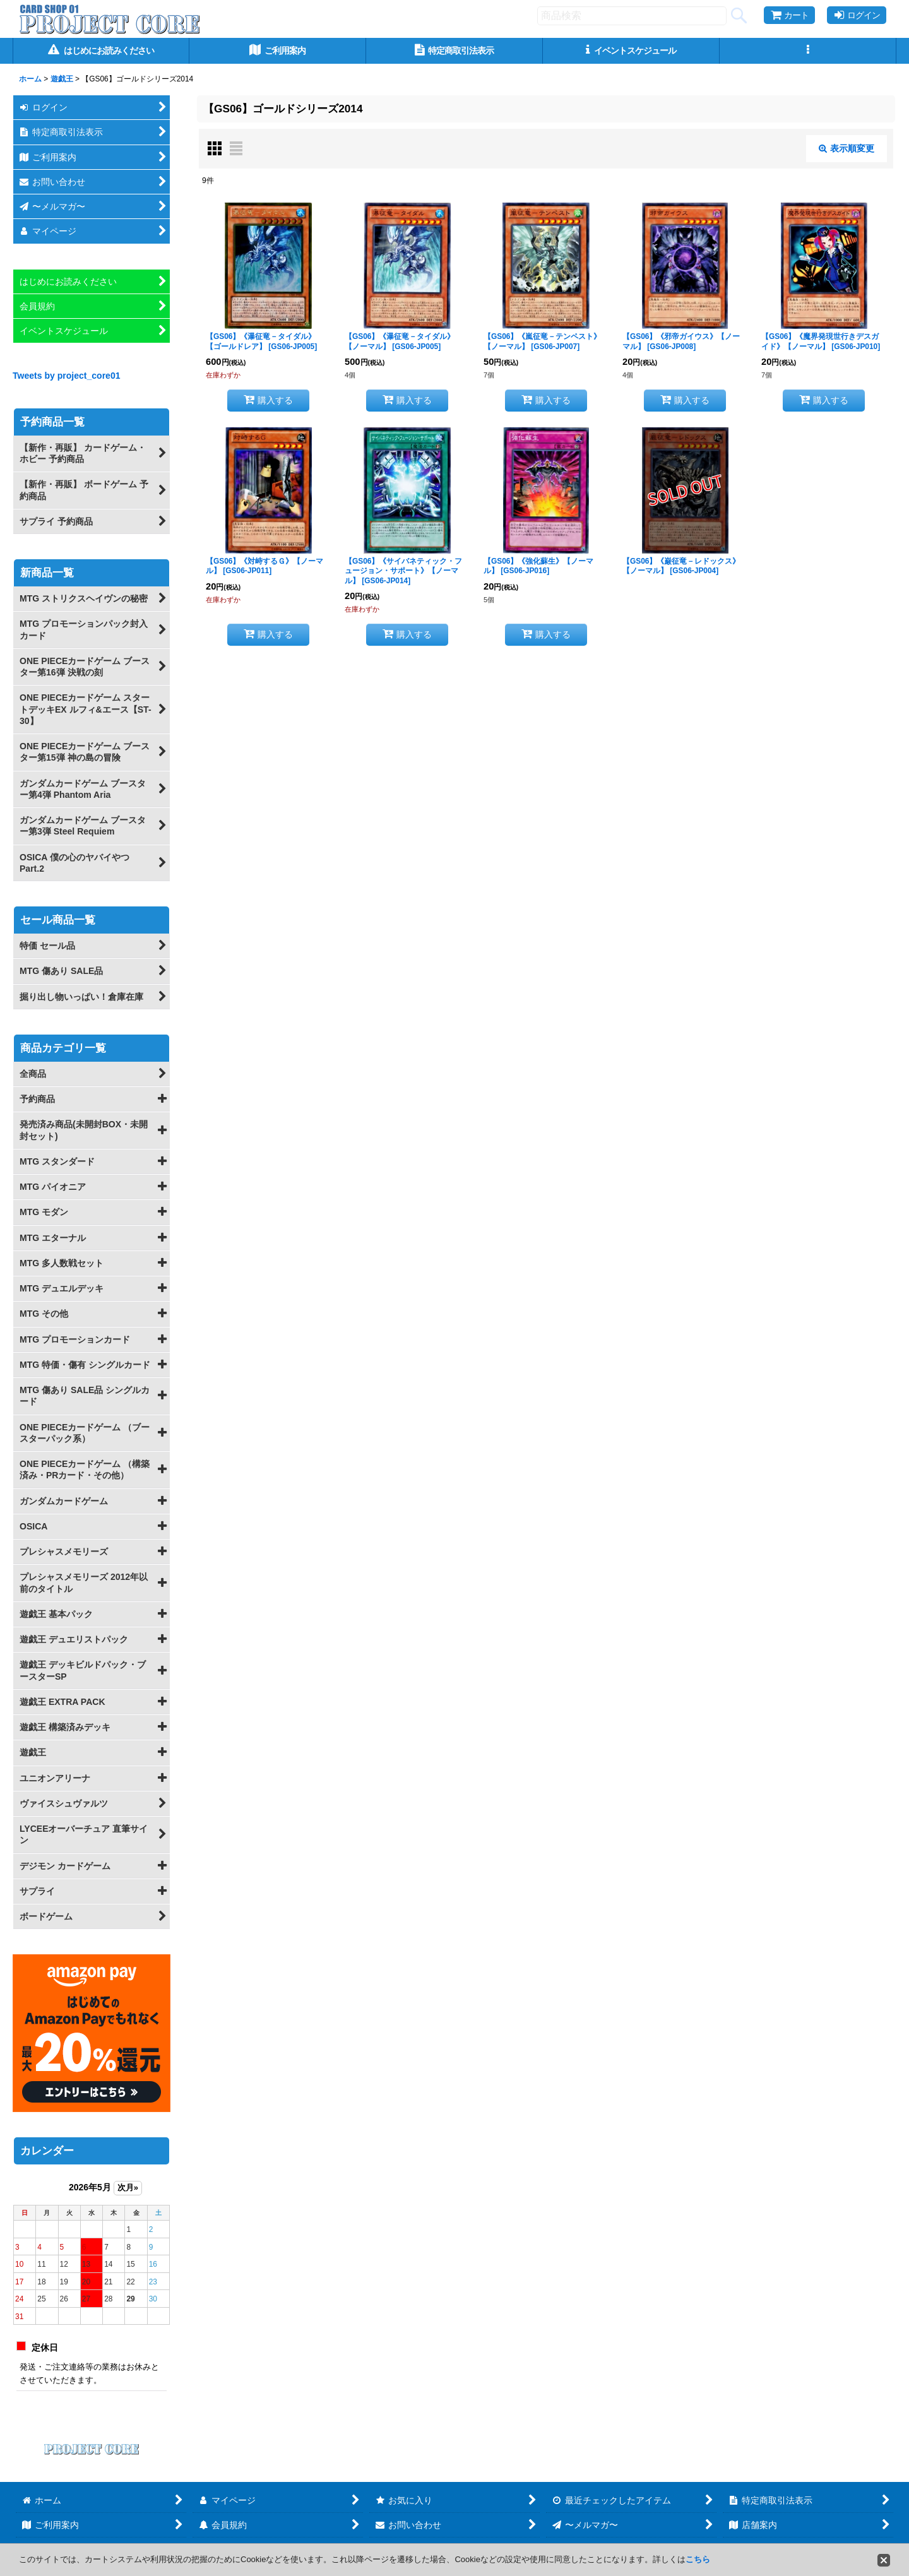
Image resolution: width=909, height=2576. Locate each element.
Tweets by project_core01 (67, 376)
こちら (698, 2559)
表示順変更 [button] (846, 148)
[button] (808, 51)
